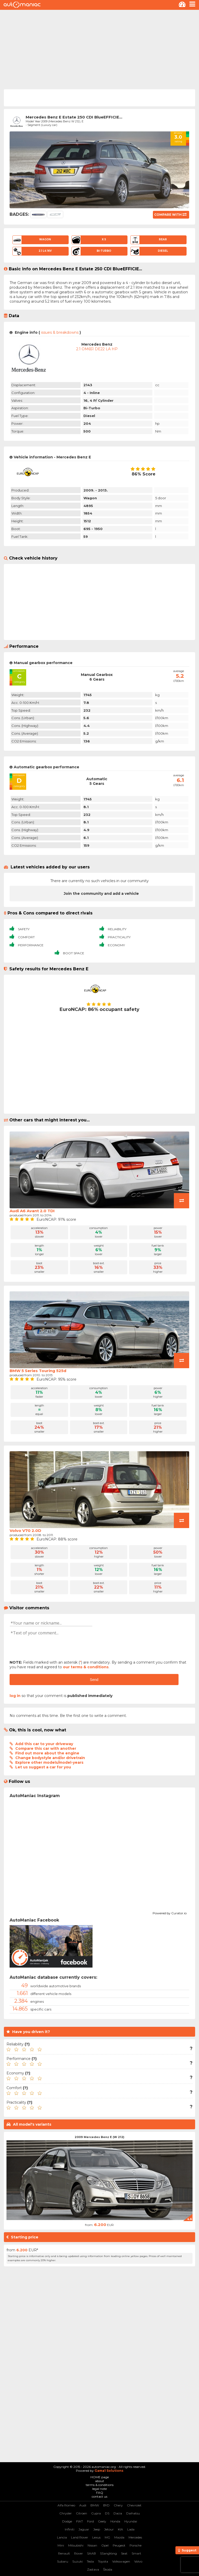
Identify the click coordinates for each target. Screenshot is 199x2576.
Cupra (96, 2513)
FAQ (99, 2493)
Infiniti (69, 2529)
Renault (64, 2553)
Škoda (107, 2569)
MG (107, 2537)
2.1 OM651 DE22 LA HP (97, 349)
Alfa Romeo (66, 2505)
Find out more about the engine (47, 1753)
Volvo (138, 2561)
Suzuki (77, 2561)
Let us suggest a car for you (43, 1767)
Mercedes (135, 2537)
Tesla (90, 2561)
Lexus (96, 2537)
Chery (118, 2505)
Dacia (117, 2513)
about (99, 2481)
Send (94, 1680)
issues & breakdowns (60, 332)
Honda (115, 2521)
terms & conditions (99, 2485)
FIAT (79, 2521)
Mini (61, 2545)
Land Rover (79, 2537)
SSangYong (108, 2553)
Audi (82, 2505)
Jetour (109, 2529)
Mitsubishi (75, 2545)
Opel (105, 2545)
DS (107, 2513)
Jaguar (84, 2529)
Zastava (93, 2569)
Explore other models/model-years (49, 1762)
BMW (94, 2505)
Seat (124, 2553)
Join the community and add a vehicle (101, 893)
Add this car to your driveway (44, 1743)
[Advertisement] (99, 48)
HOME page (99, 2477)
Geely (102, 2521)
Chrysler (65, 2513)
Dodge (67, 2521)
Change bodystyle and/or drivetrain (50, 1757)
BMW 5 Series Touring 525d (38, 1370)
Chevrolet (134, 2505)
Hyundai (130, 2521)
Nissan (92, 2545)
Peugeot (119, 2545)
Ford (90, 2521)
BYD (106, 2505)
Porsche (135, 2545)
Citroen (81, 2513)
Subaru (62, 2561)
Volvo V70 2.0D (25, 1530)
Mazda (119, 2537)
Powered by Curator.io (170, 1912)
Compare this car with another (45, 1748)
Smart (136, 2553)
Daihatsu (133, 2513)
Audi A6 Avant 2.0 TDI (32, 1210)
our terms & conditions (86, 1667)
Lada (130, 2529)
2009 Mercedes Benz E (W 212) (99, 2137)
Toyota (103, 2561)
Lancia (62, 2537)
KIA (120, 2529)
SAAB (91, 2553)
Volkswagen (121, 2561)
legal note (99, 2489)
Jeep (96, 2529)
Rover (78, 2553)
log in (15, 1695)
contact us (99, 2496)
